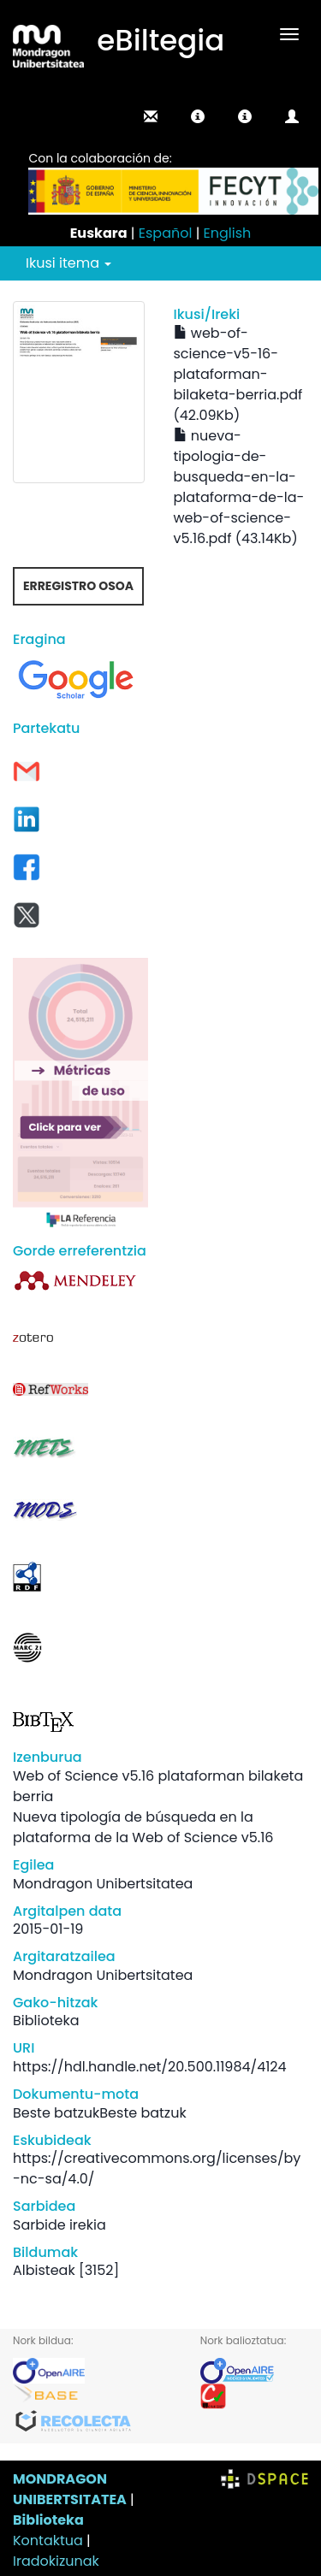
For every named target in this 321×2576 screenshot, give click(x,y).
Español (166, 233)
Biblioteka (48, 2520)
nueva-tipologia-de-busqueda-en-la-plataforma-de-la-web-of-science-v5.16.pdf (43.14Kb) (239, 487)
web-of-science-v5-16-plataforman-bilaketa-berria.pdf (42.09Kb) (238, 374)
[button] (197, 116)
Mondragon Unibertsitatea (103, 1884)
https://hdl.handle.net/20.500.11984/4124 (150, 2067)
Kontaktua (48, 2540)
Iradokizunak (56, 2561)
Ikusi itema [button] (68, 263)
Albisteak (44, 2270)
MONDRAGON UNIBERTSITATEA (70, 2489)
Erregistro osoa (78, 585)
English (228, 233)
